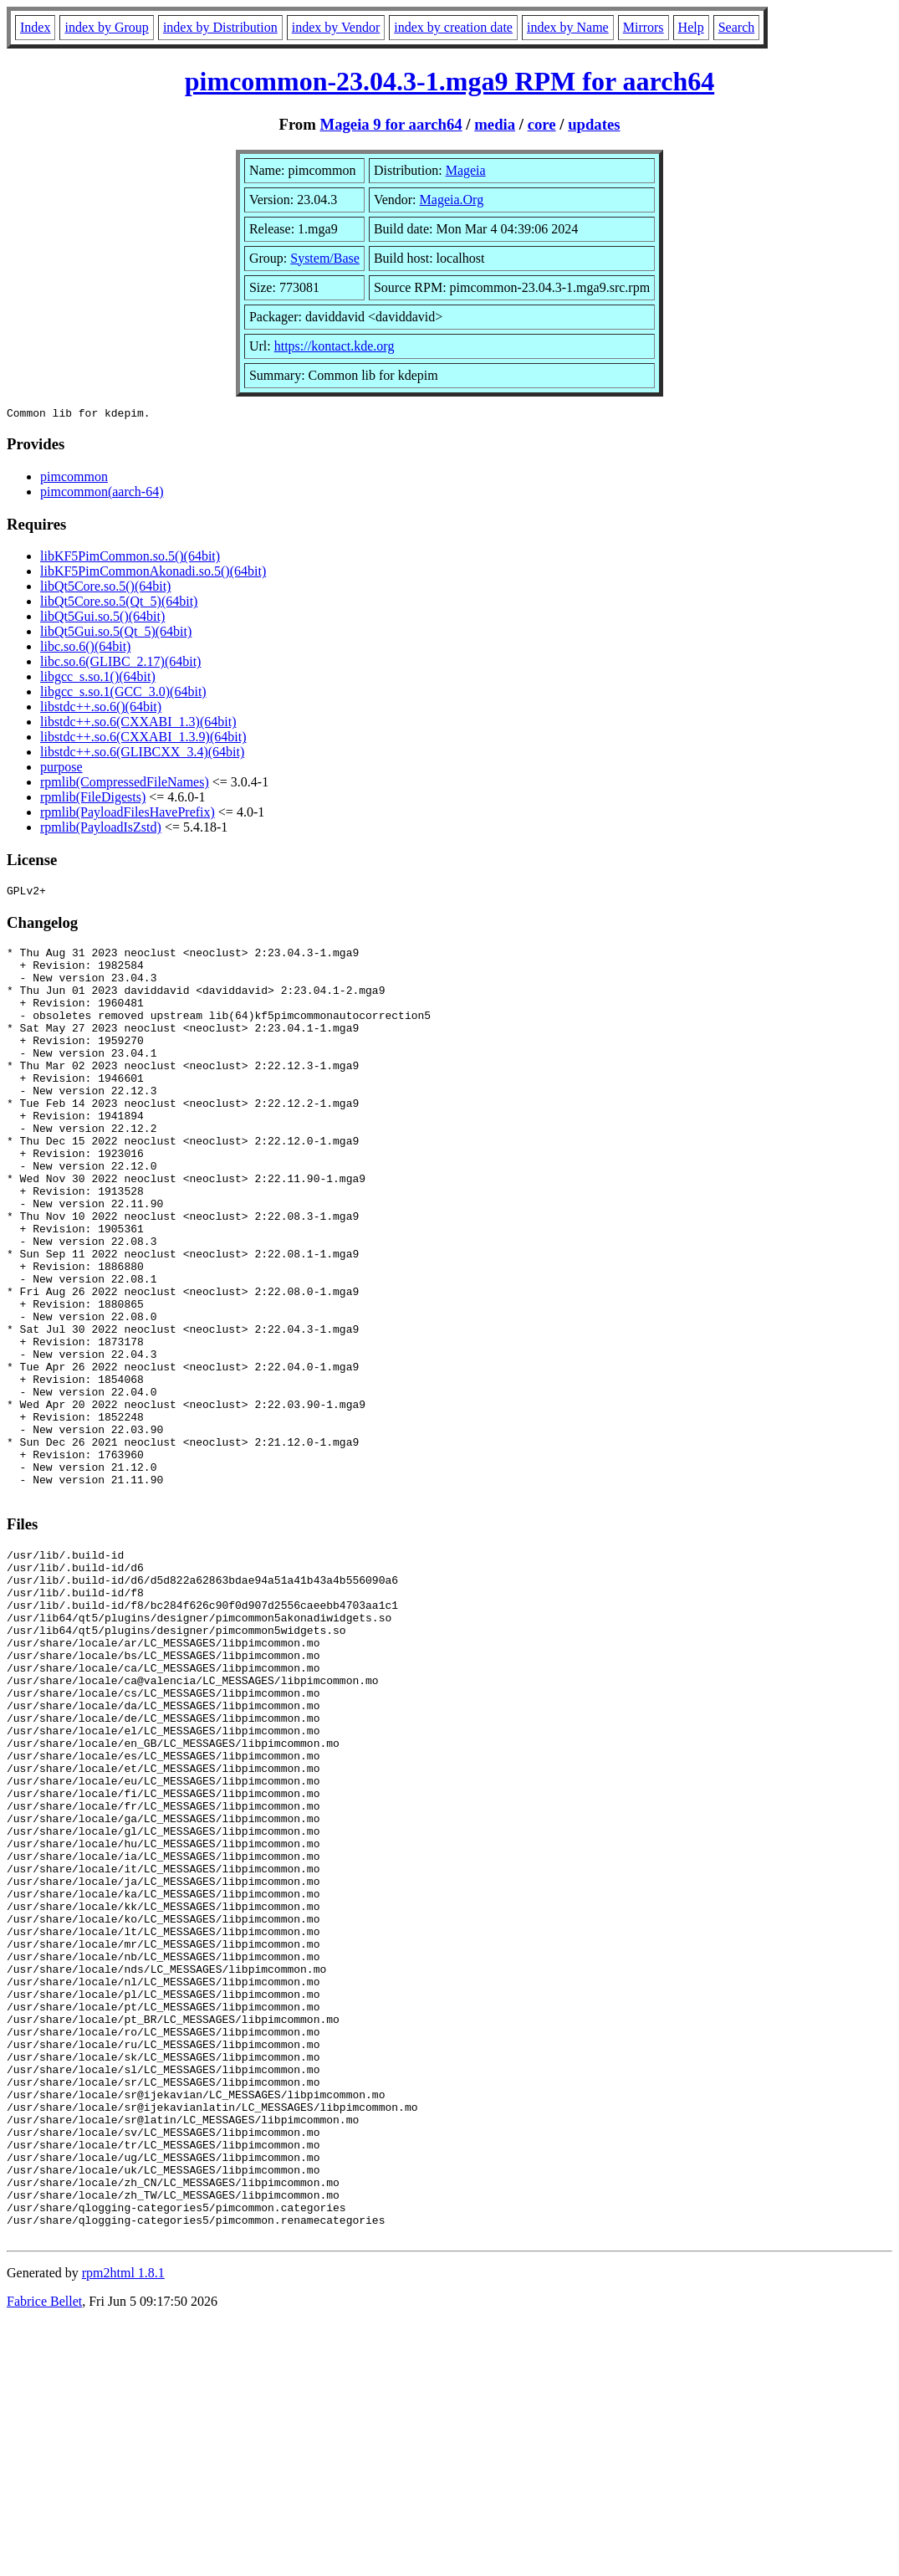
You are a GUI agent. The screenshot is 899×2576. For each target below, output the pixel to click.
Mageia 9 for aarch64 (390, 124)
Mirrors (643, 27)
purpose (61, 769)
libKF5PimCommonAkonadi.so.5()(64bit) (153, 573)
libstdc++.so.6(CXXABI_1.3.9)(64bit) (143, 739)
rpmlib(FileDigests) (93, 799)
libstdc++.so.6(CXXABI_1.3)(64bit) (138, 724)
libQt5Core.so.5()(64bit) (105, 588)
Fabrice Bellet (44, 2555)
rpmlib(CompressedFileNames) (124, 784)
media (494, 124)
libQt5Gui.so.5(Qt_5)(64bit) (116, 634)
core (542, 124)
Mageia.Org (452, 199)
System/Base (325, 258)
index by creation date (453, 27)
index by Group (106, 27)
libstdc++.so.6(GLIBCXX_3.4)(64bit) (142, 754)
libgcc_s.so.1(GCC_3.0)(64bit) (123, 694)
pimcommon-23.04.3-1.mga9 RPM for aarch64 (449, 81)
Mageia (466, 170)
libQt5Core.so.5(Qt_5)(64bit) (118, 604)
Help (691, 27)
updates (594, 124)
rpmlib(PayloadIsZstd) (100, 829)
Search (736, 27)
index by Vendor (336, 27)
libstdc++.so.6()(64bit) (100, 709)
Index (35, 27)
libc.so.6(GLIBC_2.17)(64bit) (120, 664)
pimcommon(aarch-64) (102, 494)
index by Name (568, 27)
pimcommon (74, 479)
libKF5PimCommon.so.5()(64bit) (130, 558)
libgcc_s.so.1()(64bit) (98, 679)
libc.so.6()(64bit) (85, 649)
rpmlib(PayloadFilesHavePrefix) (127, 814)
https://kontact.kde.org (334, 346)
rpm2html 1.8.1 (123, 2526)
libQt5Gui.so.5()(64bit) (102, 619)
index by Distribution (220, 27)
